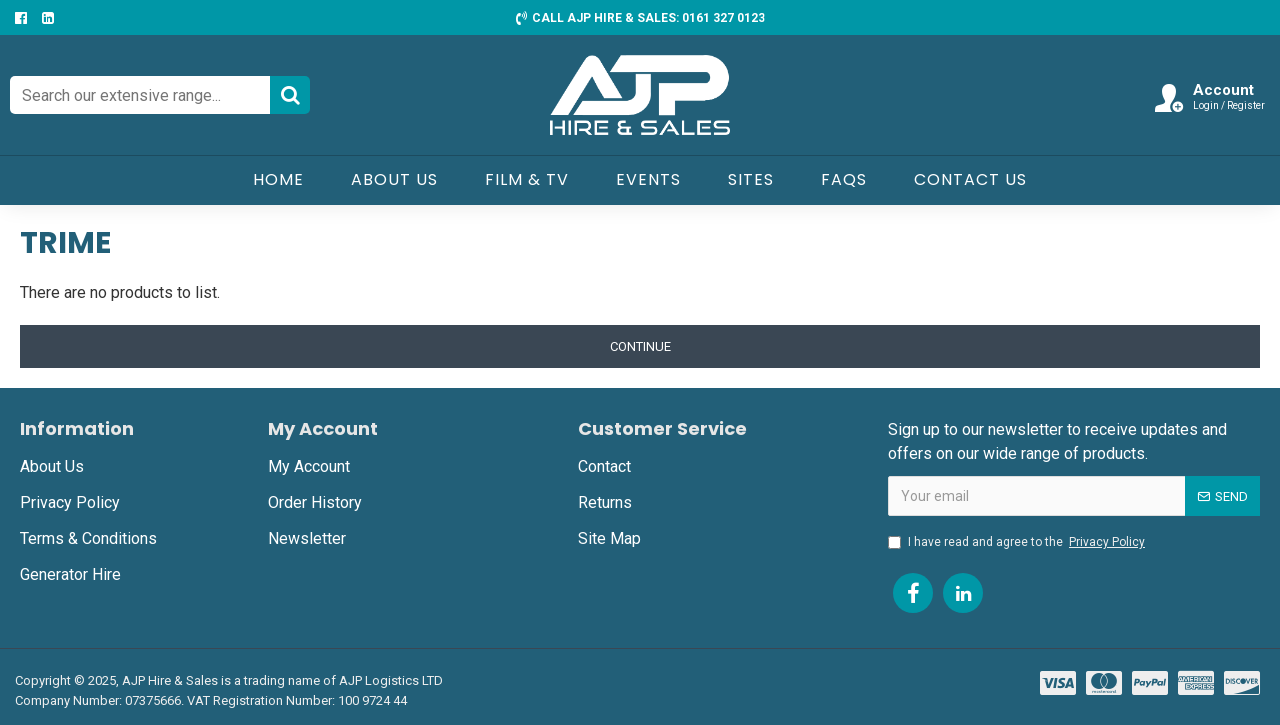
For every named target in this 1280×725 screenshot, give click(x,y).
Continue (640, 346)
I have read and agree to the (1018, 542)
